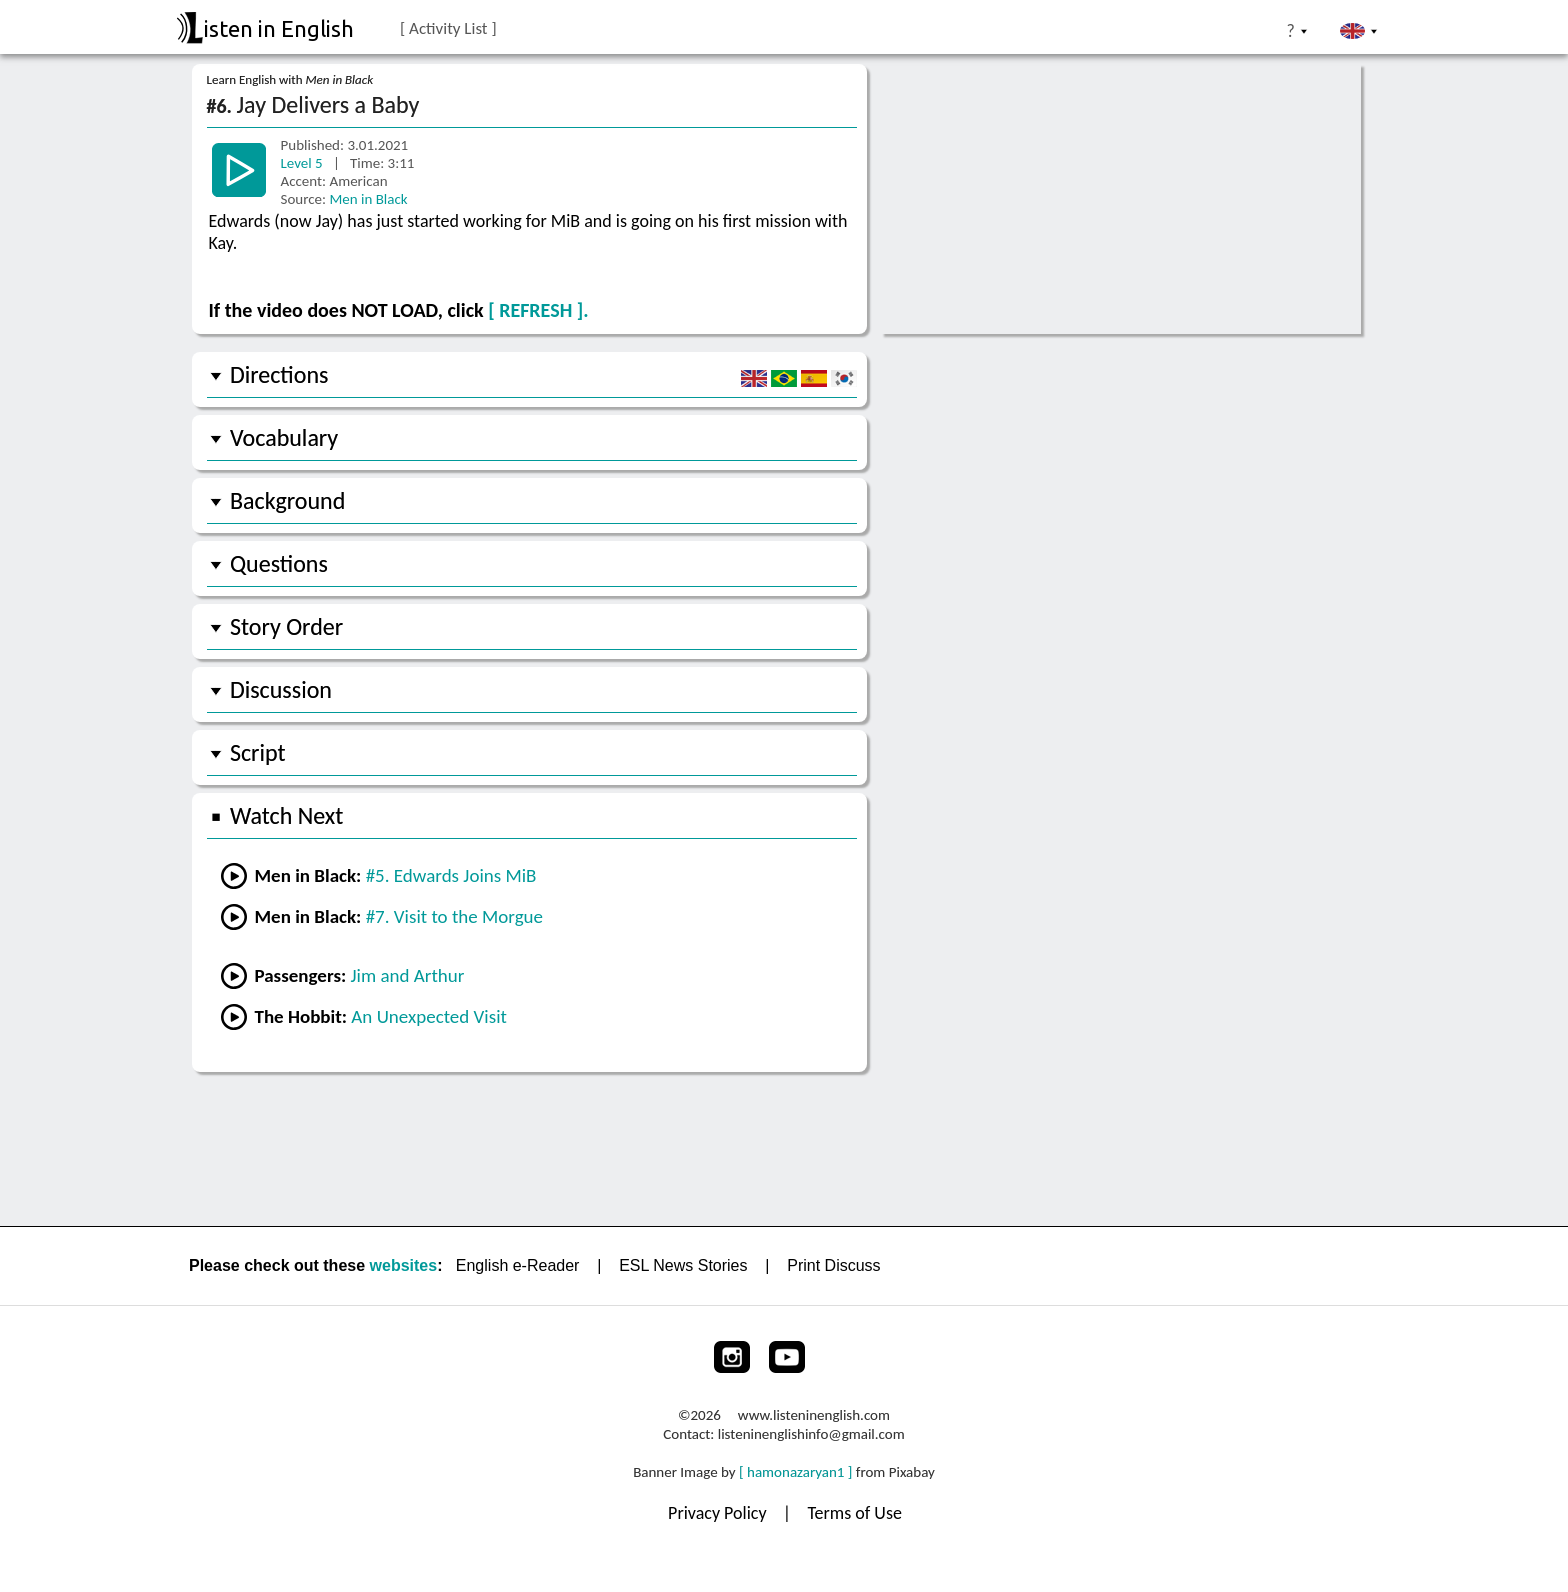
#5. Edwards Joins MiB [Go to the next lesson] (451, 875)
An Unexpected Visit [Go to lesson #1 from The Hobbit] (429, 1016)
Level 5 (304, 163)
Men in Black (368, 199)
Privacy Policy (719, 1513)
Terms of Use (854, 1513)
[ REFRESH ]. (538, 310)
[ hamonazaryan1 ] (795, 1472)
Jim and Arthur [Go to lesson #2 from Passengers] (408, 975)
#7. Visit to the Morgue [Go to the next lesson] (454, 916)
